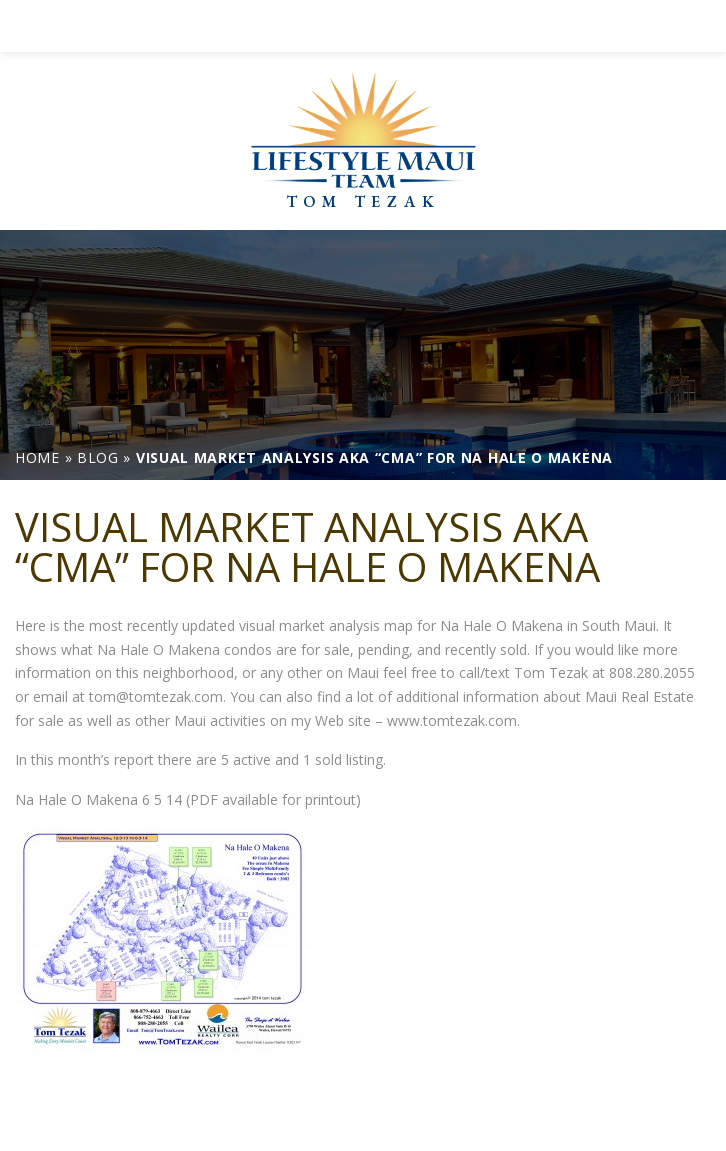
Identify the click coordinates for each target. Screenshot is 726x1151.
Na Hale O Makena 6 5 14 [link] (98, 799)
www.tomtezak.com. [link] (453, 720)
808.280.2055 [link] (652, 672)
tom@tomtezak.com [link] (156, 696)
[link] (363, 26)
